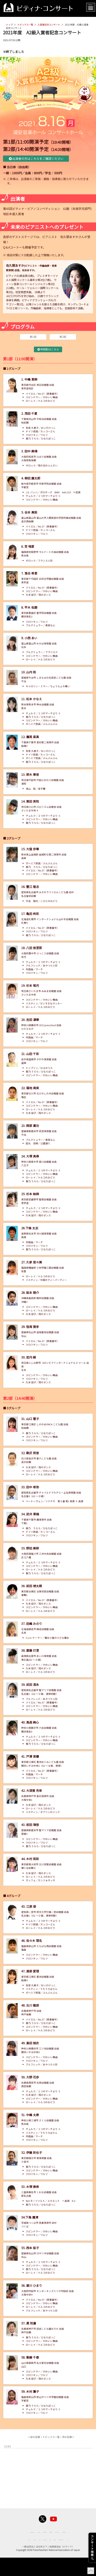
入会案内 (57, 2551)
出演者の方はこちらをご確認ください (35, 158)
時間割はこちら (48, 349)
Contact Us (82, 2557)
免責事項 (12, 2557)
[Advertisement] (48, 2476)
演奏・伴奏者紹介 (65, 2543)
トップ (9, 24)
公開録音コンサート (35, 2537)
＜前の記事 (34, 2437)
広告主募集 (28, 2557)
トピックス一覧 (25, 24)
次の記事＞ (68, 2437)
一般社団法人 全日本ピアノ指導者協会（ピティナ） (48, 2564)
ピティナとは (40, 2551)
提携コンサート (64, 2537)
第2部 (62, 337)
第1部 (33, 337)
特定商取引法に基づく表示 (55, 2557)
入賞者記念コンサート (49, 24)
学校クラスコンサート (34, 2543)
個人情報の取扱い (77, 2551)
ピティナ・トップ (18, 2551)
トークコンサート (65, 2531)
